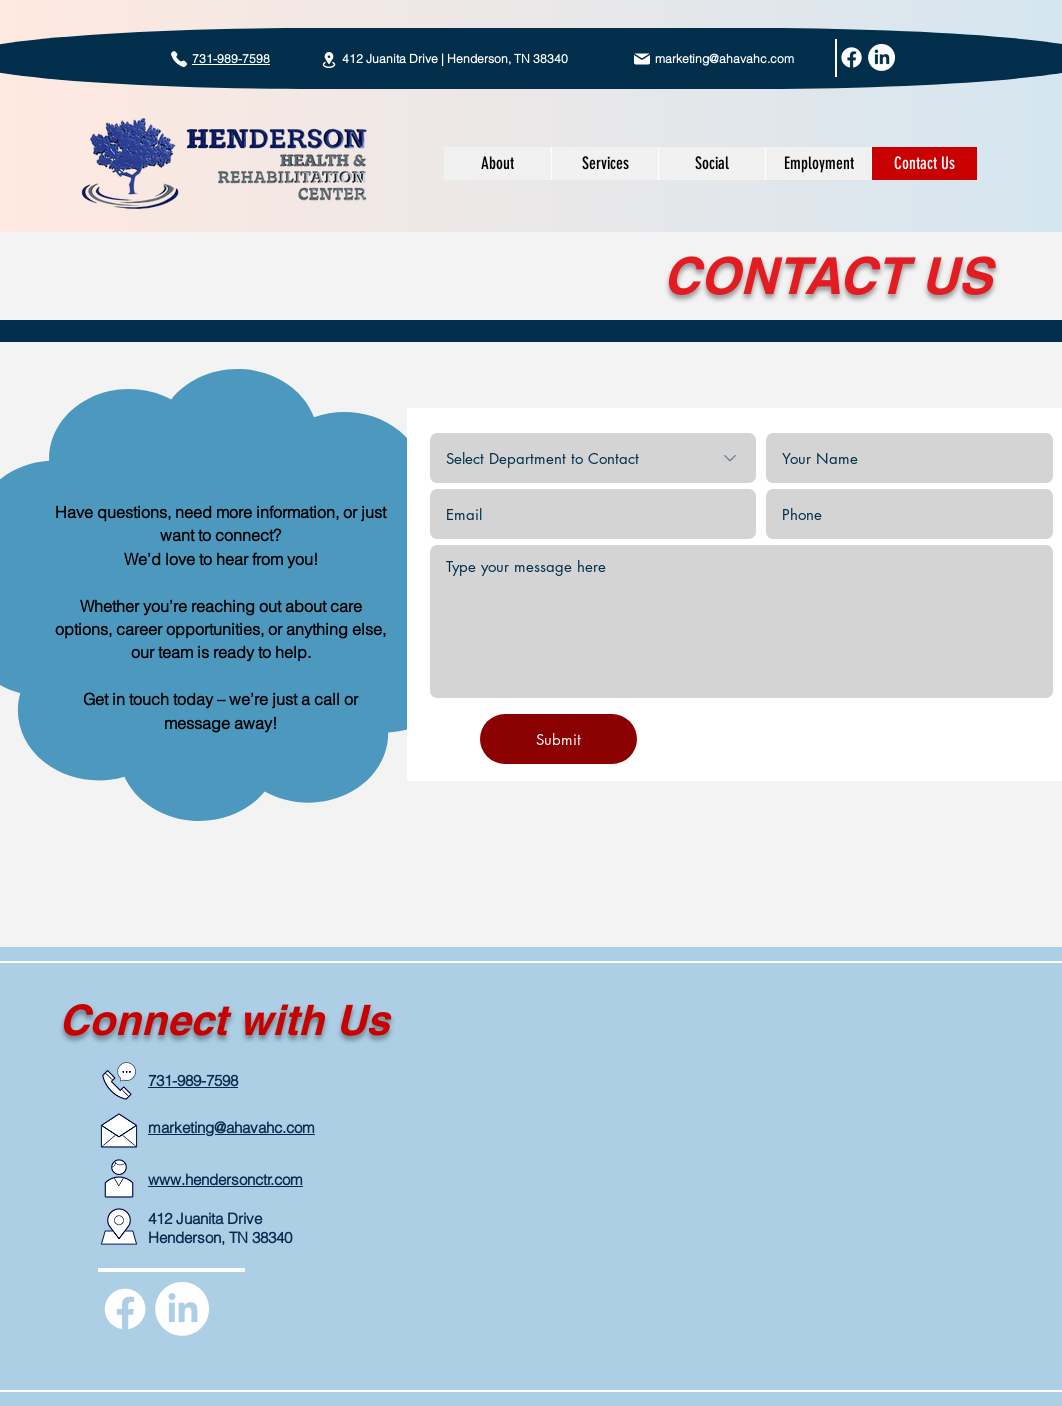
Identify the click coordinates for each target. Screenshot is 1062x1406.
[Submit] (558, 739)
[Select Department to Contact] (593, 458)
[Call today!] (179, 59)
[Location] (329, 59)
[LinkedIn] (881, 57)
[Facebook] (851, 57)
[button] (604, 163)
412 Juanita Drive (205, 1218)
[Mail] (642, 59)
